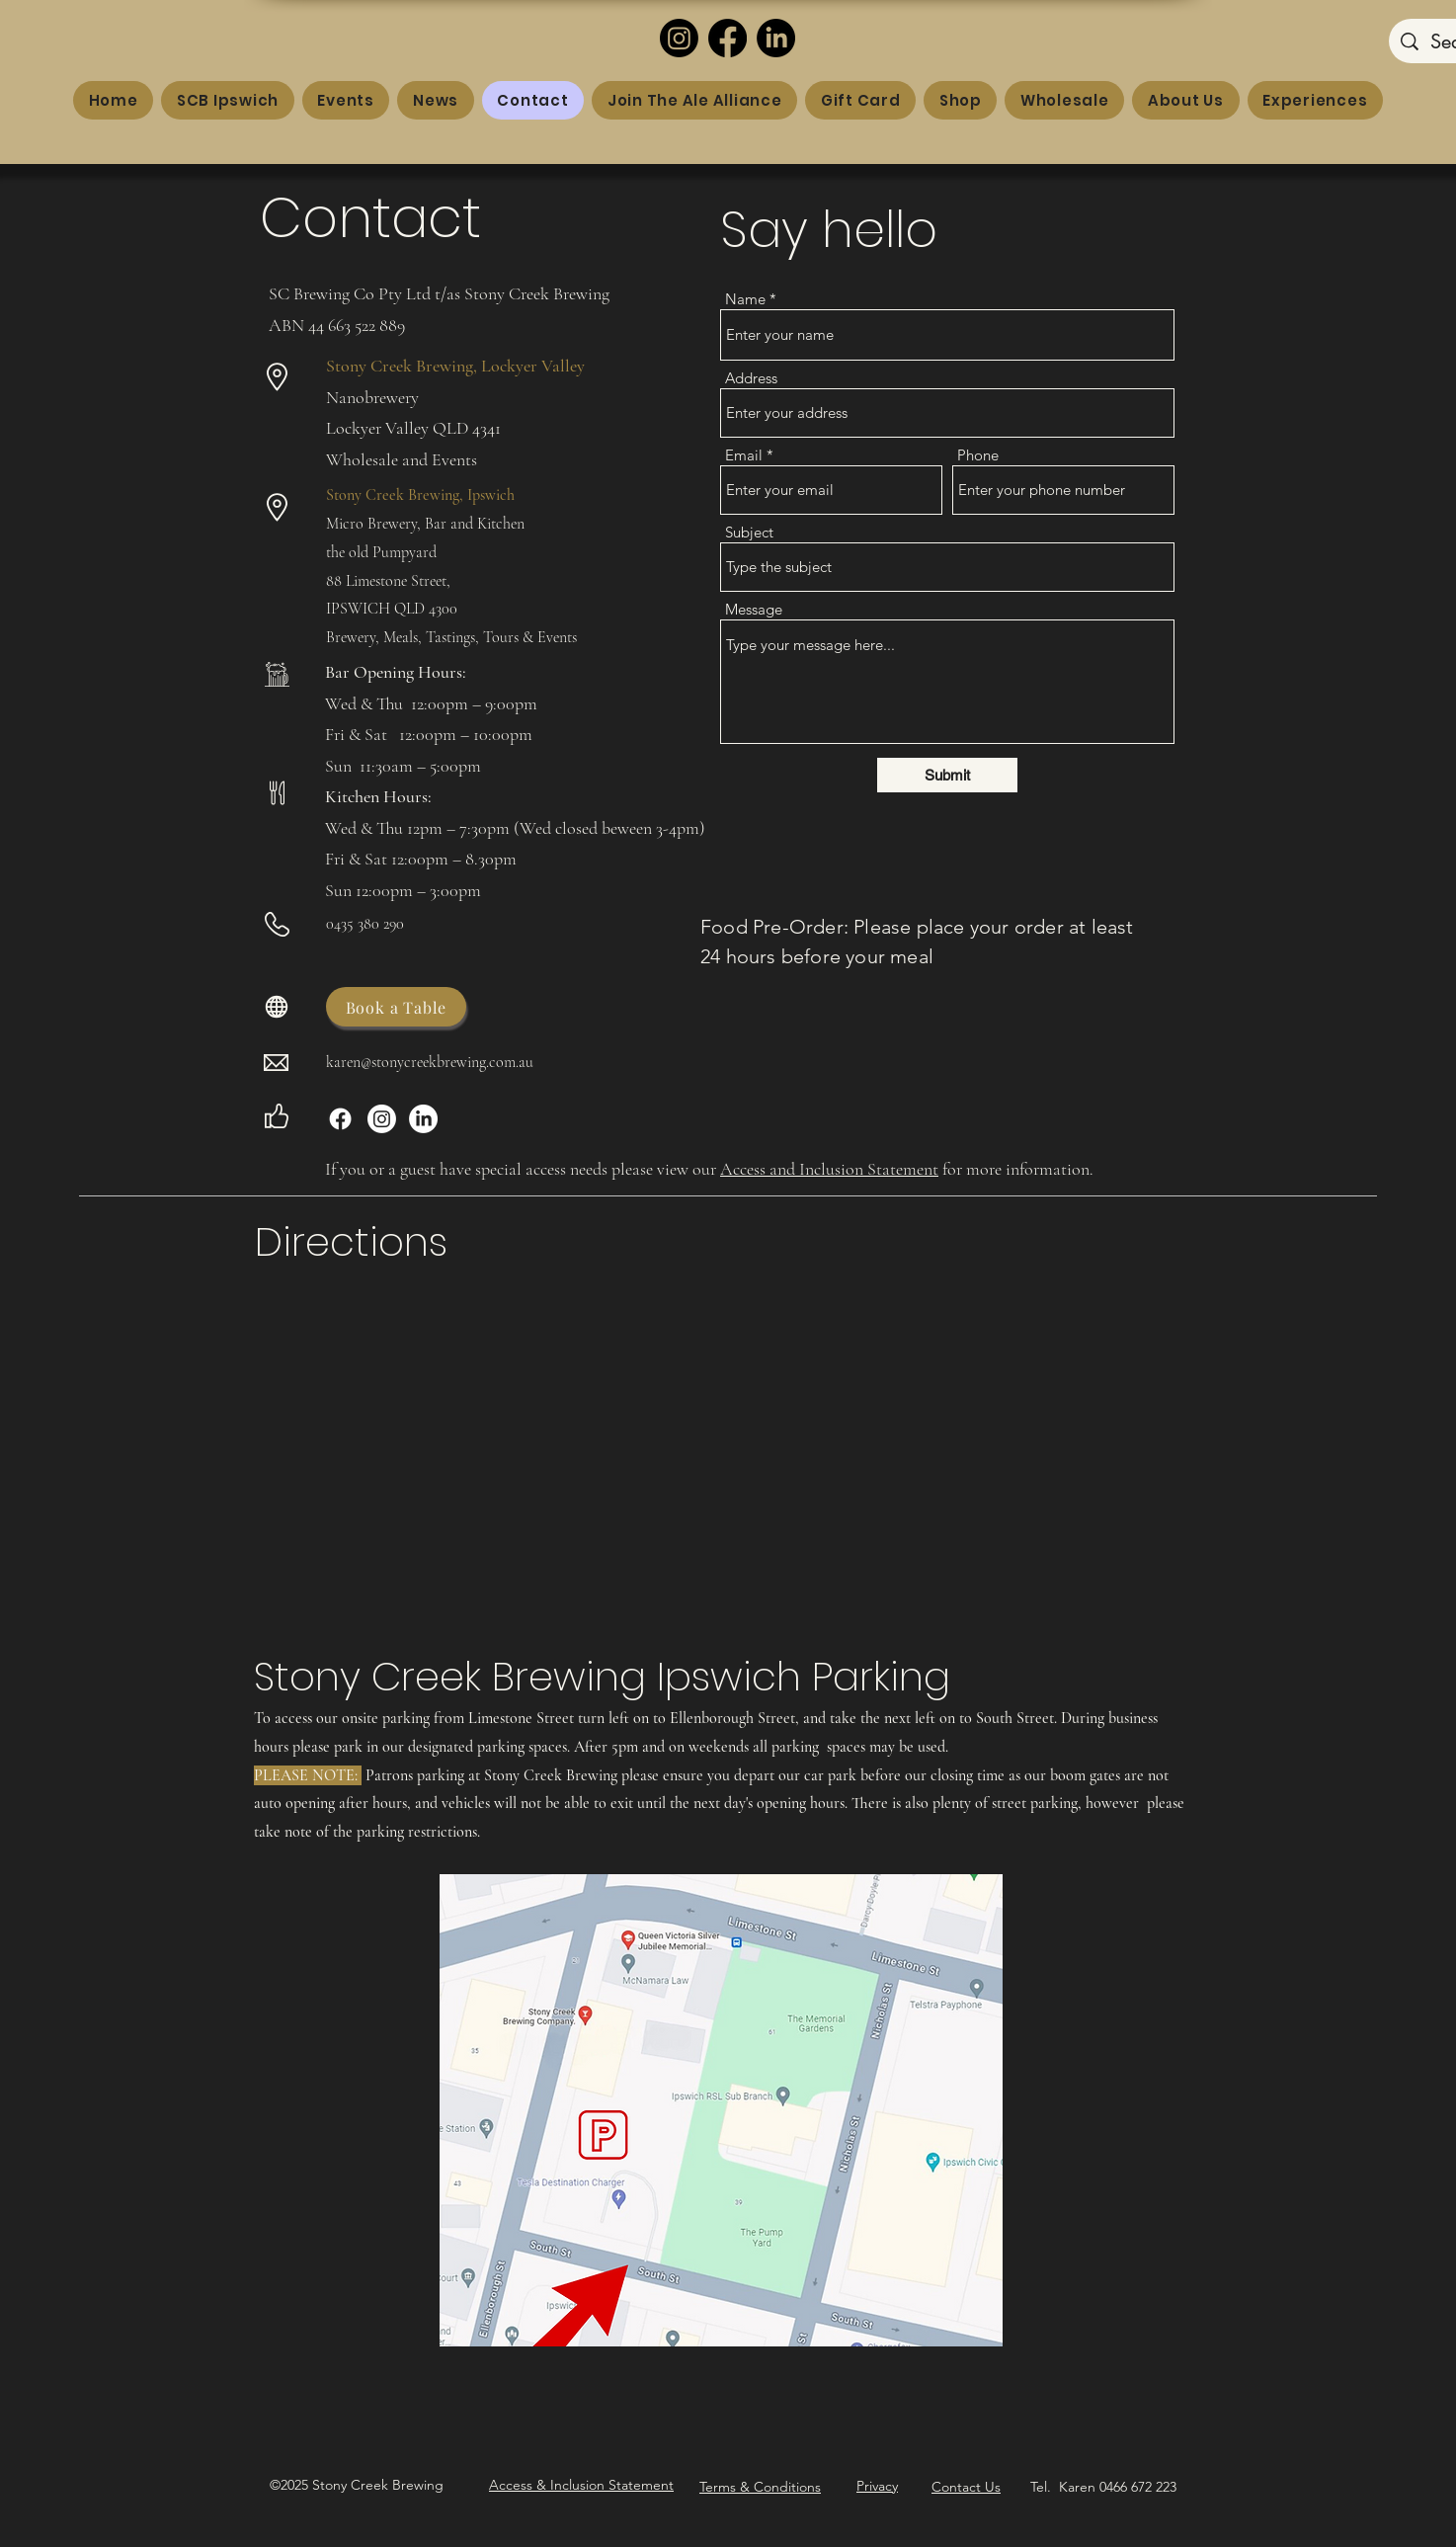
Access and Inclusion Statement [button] (829, 1169)
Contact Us (966, 2487)
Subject (749, 532)
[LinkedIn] (776, 38)
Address (751, 377)
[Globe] (276, 1007)
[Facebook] (727, 38)
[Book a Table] (396, 1007)
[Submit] (947, 775)
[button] (581, 2485)
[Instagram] (679, 38)
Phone (978, 455)
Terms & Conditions (760, 2487)
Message (753, 609)
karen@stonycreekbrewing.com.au (429, 1062)
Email (744, 455)
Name (745, 298)
